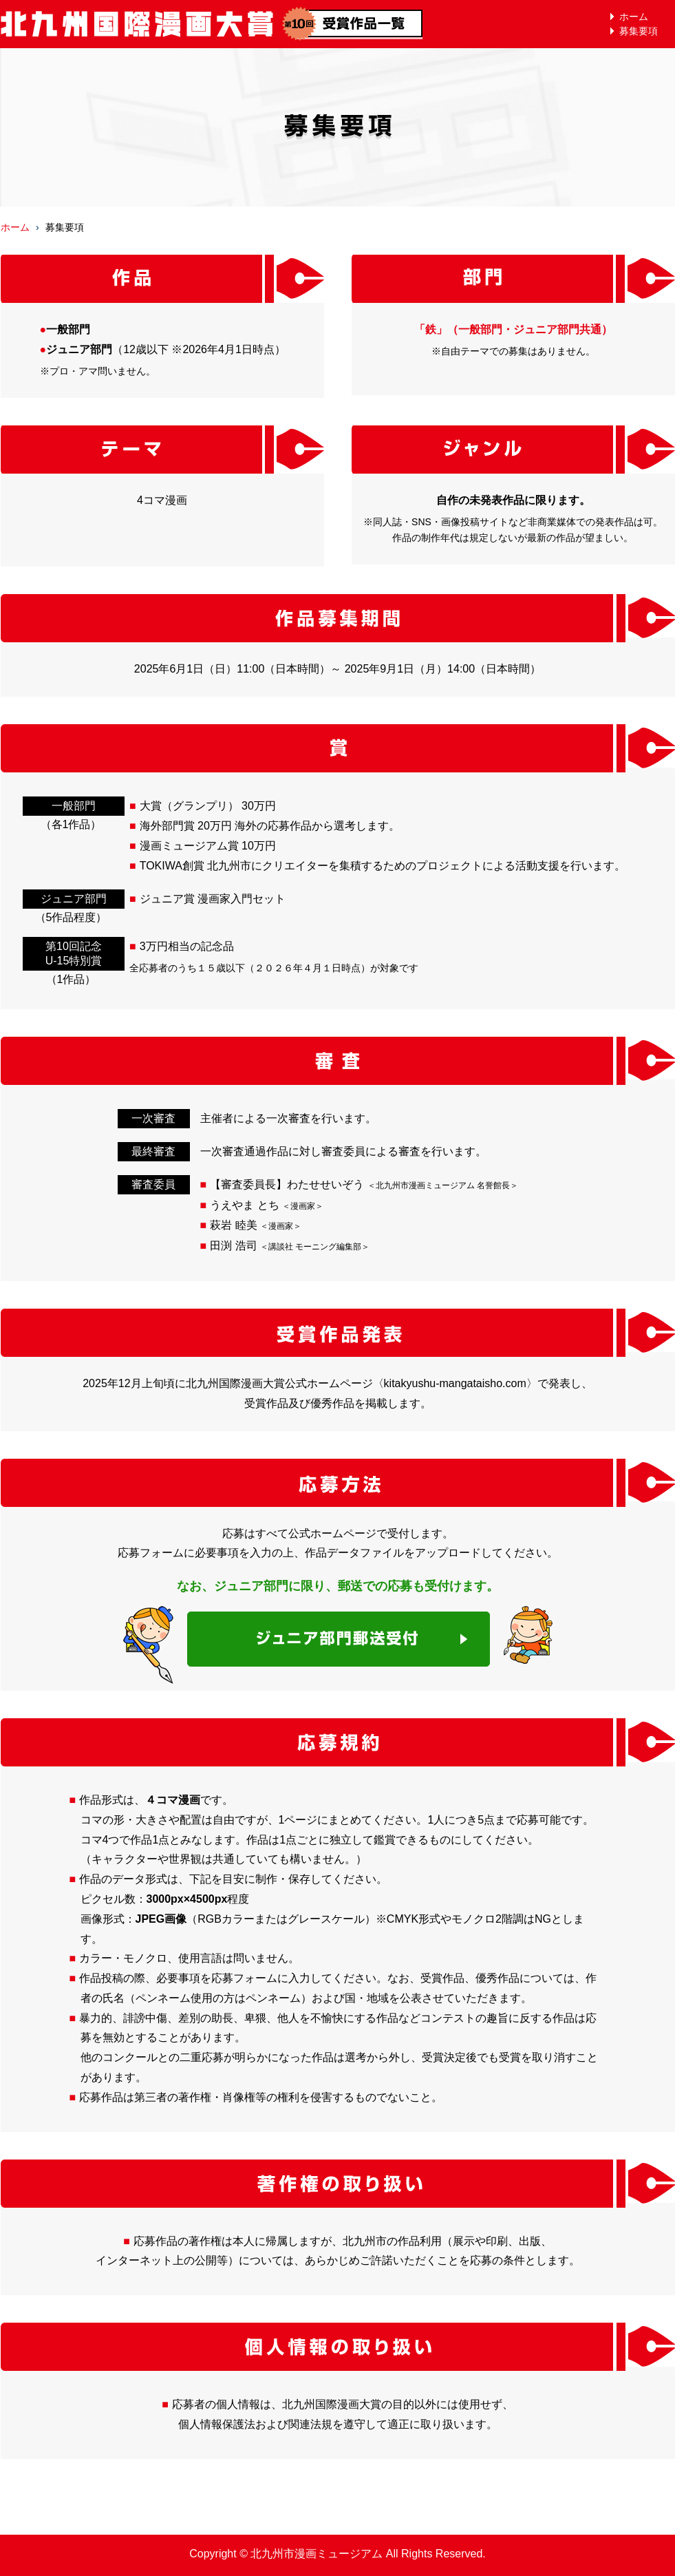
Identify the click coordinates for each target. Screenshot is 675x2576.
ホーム (633, 16)
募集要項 (638, 30)
